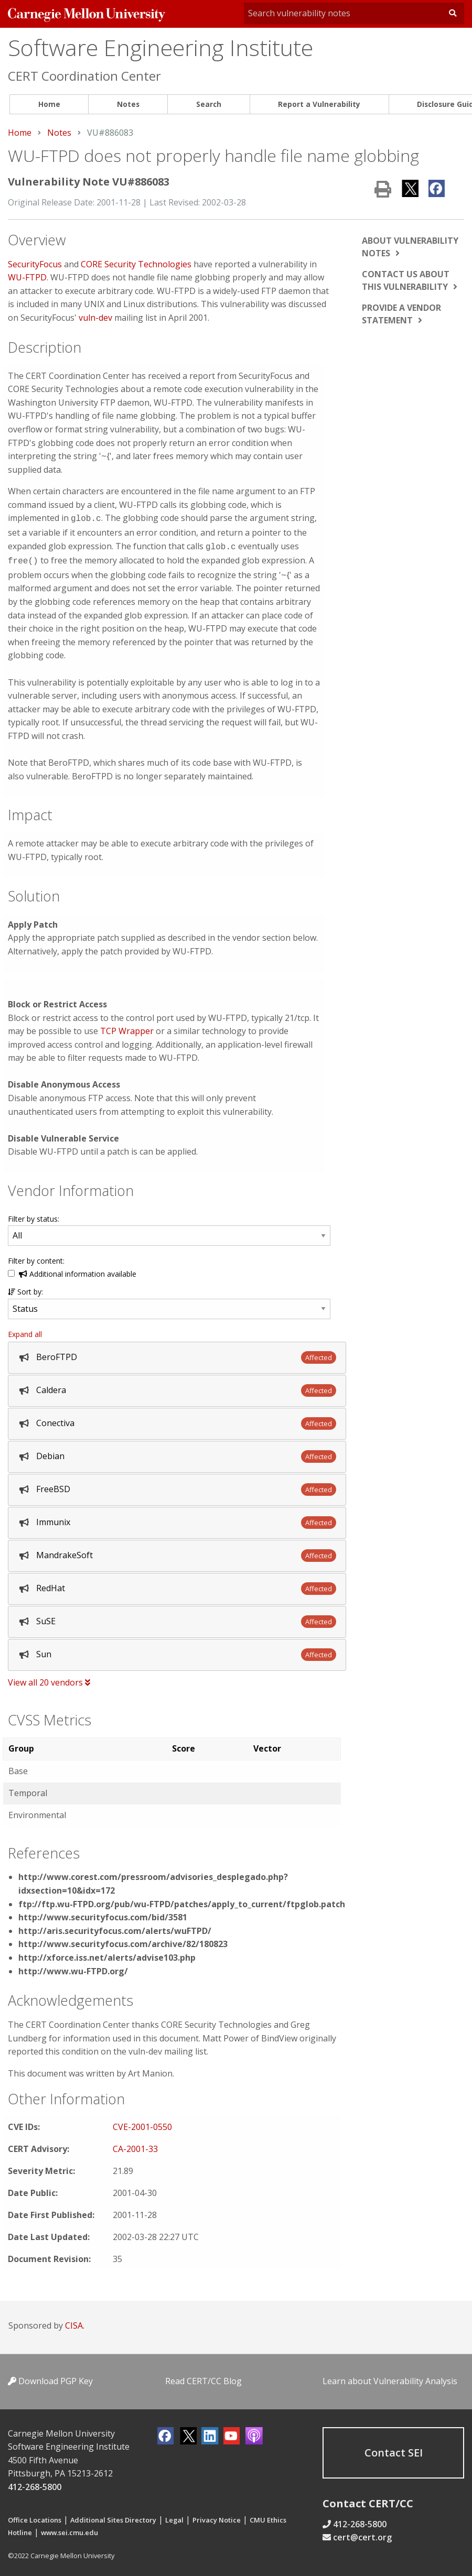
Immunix (53, 1519)
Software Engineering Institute (160, 47)
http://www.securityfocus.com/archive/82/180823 (123, 1941)
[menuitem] (49, 104)
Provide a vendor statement (401, 314)
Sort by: (25, 1289)
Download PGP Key (50, 2378)
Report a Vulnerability (319, 104)
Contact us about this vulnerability (405, 280)
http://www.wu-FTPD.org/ (73, 1968)
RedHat (50, 1585)
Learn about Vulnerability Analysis (390, 2378)
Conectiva (55, 1420)
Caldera (51, 1387)
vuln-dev (95, 317)
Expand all (25, 1331)
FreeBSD (53, 1486)
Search (208, 104)
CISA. (74, 2322)
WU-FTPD (27, 277)
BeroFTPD (56, 1354)
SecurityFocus (35, 264)
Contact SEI (393, 2449)
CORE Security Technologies (136, 264)
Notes (128, 104)
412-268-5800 (34, 2484)
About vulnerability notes (410, 247)
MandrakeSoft (64, 1552)
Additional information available (77, 1271)
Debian (50, 1453)
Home (49, 104)
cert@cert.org (362, 2534)
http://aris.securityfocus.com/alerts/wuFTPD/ (114, 1927)
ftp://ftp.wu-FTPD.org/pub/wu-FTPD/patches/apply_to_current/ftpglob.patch (181, 1901)
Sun (43, 1651)
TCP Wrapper (127, 1028)
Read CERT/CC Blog (203, 2378)
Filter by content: (36, 1258)
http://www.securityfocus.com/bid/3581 (102, 1914)
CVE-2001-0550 (142, 2123)
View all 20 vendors (49, 1679)
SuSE (46, 1618)
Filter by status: (33, 1216)
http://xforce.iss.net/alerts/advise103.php (107, 1954)
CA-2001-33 (135, 2145)
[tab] (177, 1355)
